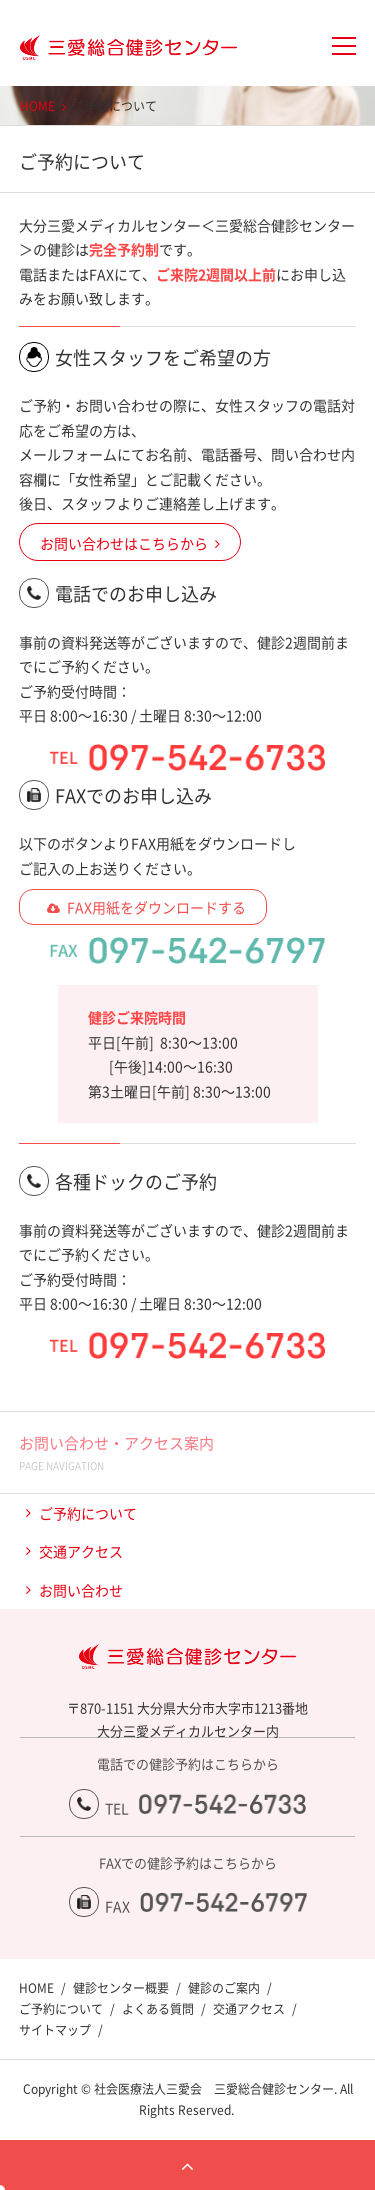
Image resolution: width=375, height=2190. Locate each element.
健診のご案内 (224, 1988)
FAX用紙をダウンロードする (156, 907)
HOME (37, 106)
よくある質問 (158, 2009)
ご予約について (88, 1513)
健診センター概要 (121, 1988)
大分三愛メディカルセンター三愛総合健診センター (118, 48)
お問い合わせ (81, 1590)
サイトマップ (55, 2030)
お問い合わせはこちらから (124, 543)
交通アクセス (81, 1551)
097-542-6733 (222, 1804)
